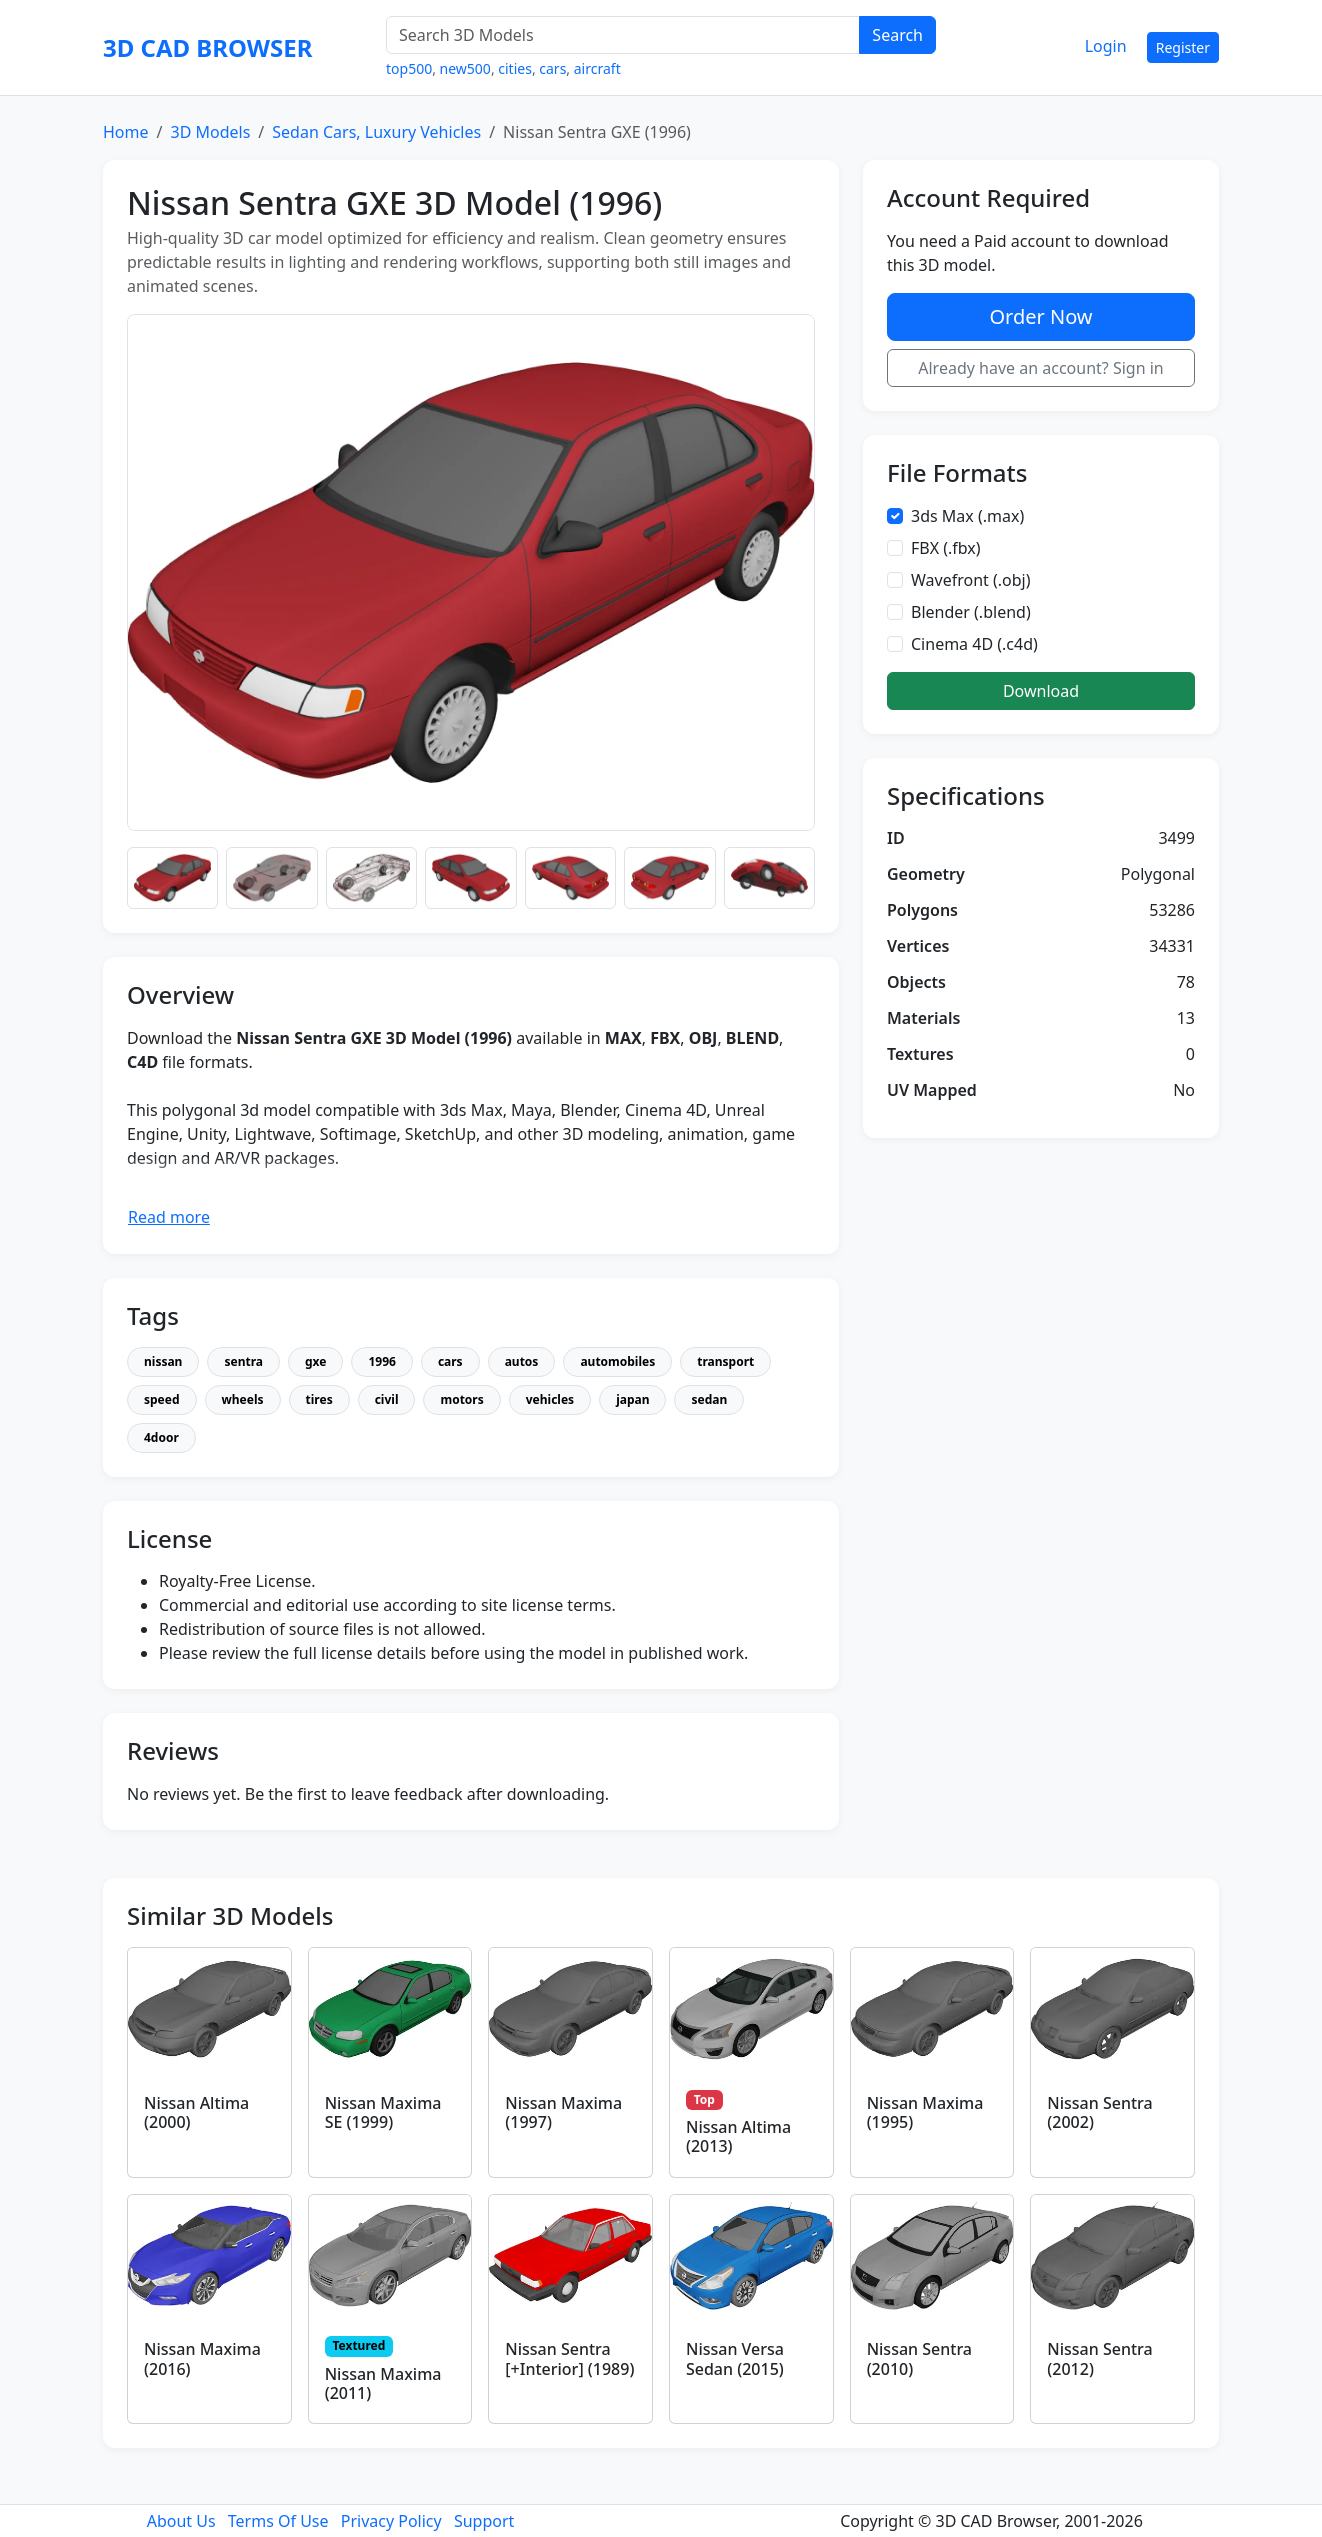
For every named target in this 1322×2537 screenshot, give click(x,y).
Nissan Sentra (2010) (919, 2358)
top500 (409, 68)
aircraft (597, 68)
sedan (709, 1399)
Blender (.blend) (971, 612)
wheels (243, 1399)
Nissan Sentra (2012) (1099, 2358)
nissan (163, 1361)
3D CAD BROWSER (207, 47)
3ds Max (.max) (967, 516)
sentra (243, 1361)
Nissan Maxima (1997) (563, 2112)
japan (632, 1399)
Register (1183, 47)
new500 (465, 68)
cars (552, 68)
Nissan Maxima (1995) (925, 2112)
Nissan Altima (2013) (738, 2136)
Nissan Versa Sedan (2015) (735, 2358)
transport (725, 1361)
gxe (315, 1361)
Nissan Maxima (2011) (383, 2383)
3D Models (210, 132)
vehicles (550, 1399)
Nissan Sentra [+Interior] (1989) (569, 2358)
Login (1106, 46)
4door (161, 1437)
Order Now (1040, 316)
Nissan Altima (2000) (196, 2112)
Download (1041, 691)
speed (162, 1399)
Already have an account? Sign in (1041, 368)
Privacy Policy (391, 2521)
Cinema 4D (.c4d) (974, 644)
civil (387, 1399)
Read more (169, 1217)
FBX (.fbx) (946, 548)
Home (126, 132)
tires (319, 1399)
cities (515, 68)
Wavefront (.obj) (971, 580)
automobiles (617, 1361)
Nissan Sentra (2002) (1099, 2112)
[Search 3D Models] (623, 35)
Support (484, 2521)
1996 (381, 1361)
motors (461, 1399)
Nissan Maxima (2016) (202, 2358)
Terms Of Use (278, 2521)
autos (522, 1361)
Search (897, 35)
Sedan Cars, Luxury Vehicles (376, 132)
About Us (181, 2521)
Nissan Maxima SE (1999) (383, 2112)
